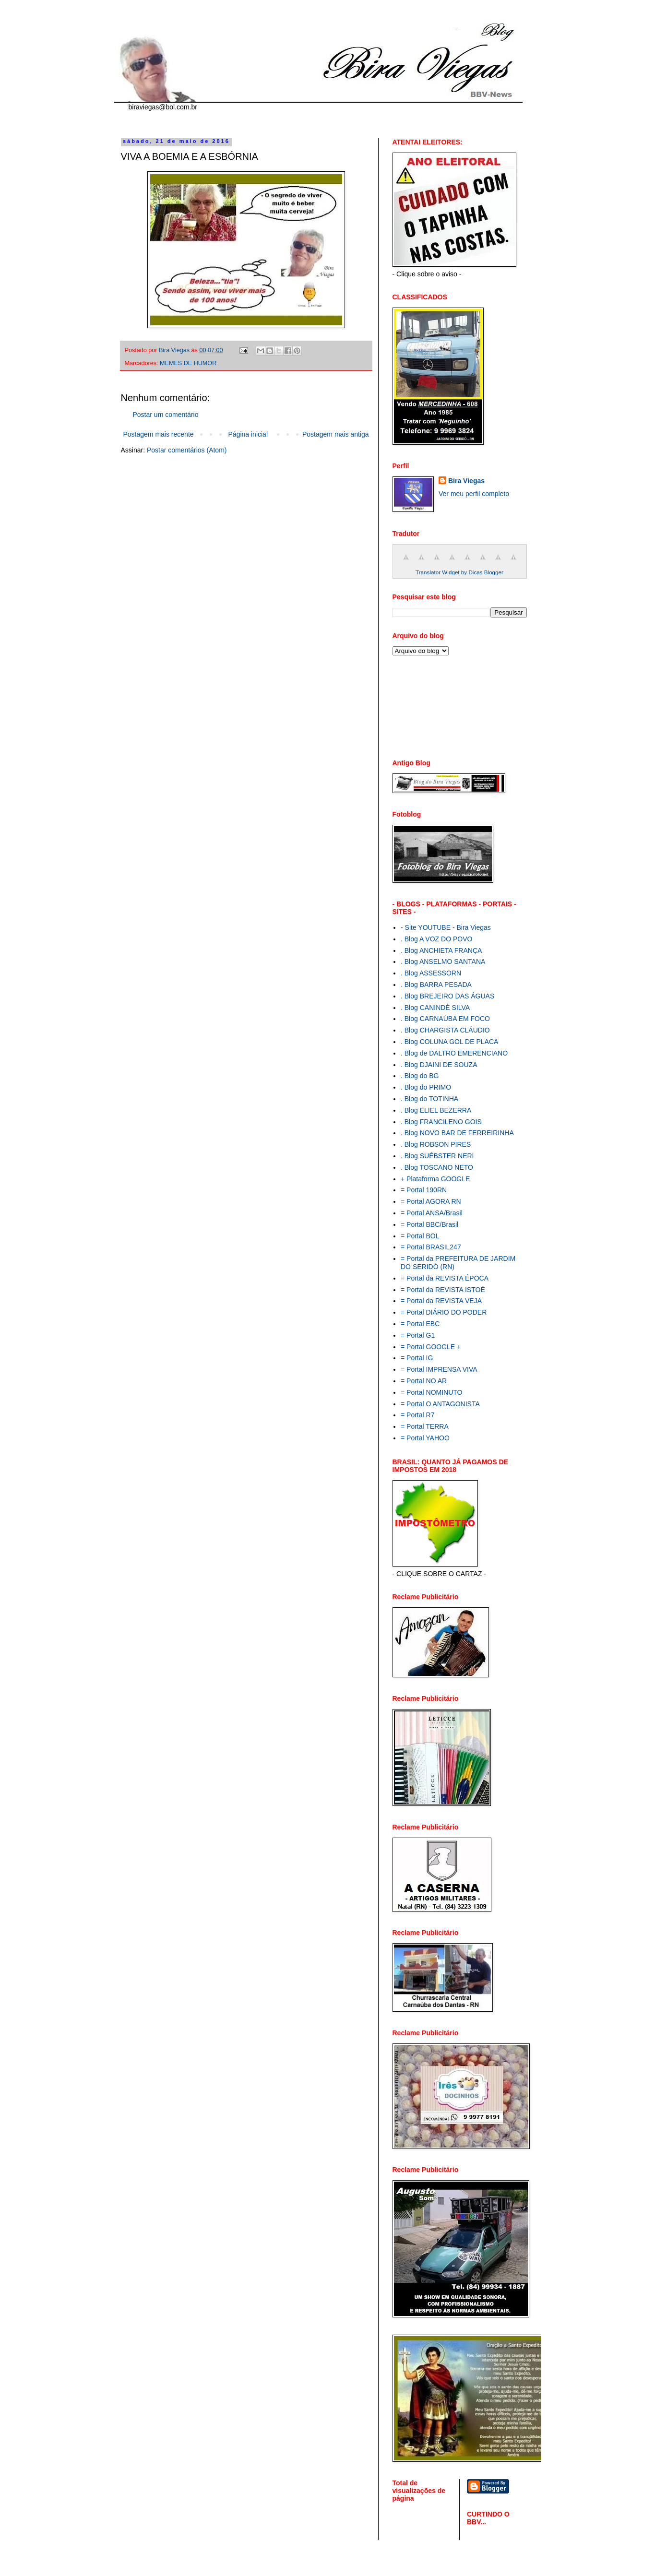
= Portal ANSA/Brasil (432, 1213)
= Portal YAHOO (425, 1438)
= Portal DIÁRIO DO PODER (444, 1312)
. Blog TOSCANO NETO (437, 1167)
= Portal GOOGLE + (431, 1347)
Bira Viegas (466, 481)
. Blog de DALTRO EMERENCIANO (454, 1053)
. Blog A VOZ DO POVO (436, 939)
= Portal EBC (420, 1324)
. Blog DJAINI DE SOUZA (439, 1064)
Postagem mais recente (158, 434)
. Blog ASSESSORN (431, 973)
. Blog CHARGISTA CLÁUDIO (445, 1030)
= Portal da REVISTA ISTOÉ (443, 1290)
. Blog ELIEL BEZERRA (436, 1110)
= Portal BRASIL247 (431, 1247)
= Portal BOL (420, 1236)
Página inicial (248, 434)
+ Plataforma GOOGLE (435, 1179)
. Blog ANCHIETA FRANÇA (441, 950)
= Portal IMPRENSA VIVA (439, 1369)
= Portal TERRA (425, 1426)
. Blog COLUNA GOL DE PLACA (449, 1041)
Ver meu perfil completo (474, 494)
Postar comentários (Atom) (187, 450)
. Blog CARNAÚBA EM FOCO (445, 1018)
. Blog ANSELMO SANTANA (443, 961)
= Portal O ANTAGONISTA (440, 1404)
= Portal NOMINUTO (432, 1392)
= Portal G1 (418, 1335)
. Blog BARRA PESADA (436, 984)
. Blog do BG (420, 1076)
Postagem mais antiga (335, 434)
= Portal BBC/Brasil (429, 1224)
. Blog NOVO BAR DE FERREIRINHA (457, 1133)
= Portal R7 (417, 1415)
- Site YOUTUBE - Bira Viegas (446, 927)
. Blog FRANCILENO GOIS (441, 1122)
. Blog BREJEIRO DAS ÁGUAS (447, 996)
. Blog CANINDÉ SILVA (435, 1007)
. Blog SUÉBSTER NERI (437, 1156)
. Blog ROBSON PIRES (436, 1144)
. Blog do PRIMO (426, 1087)
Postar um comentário (166, 414)
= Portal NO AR (424, 1381)
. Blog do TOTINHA (429, 1099)
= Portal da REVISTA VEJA (441, 1301)
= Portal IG (417, 1358)
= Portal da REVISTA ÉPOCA (444, 1278)
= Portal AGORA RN (431, 1201)
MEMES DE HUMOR (188, 363)
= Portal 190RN (424, 1190)
